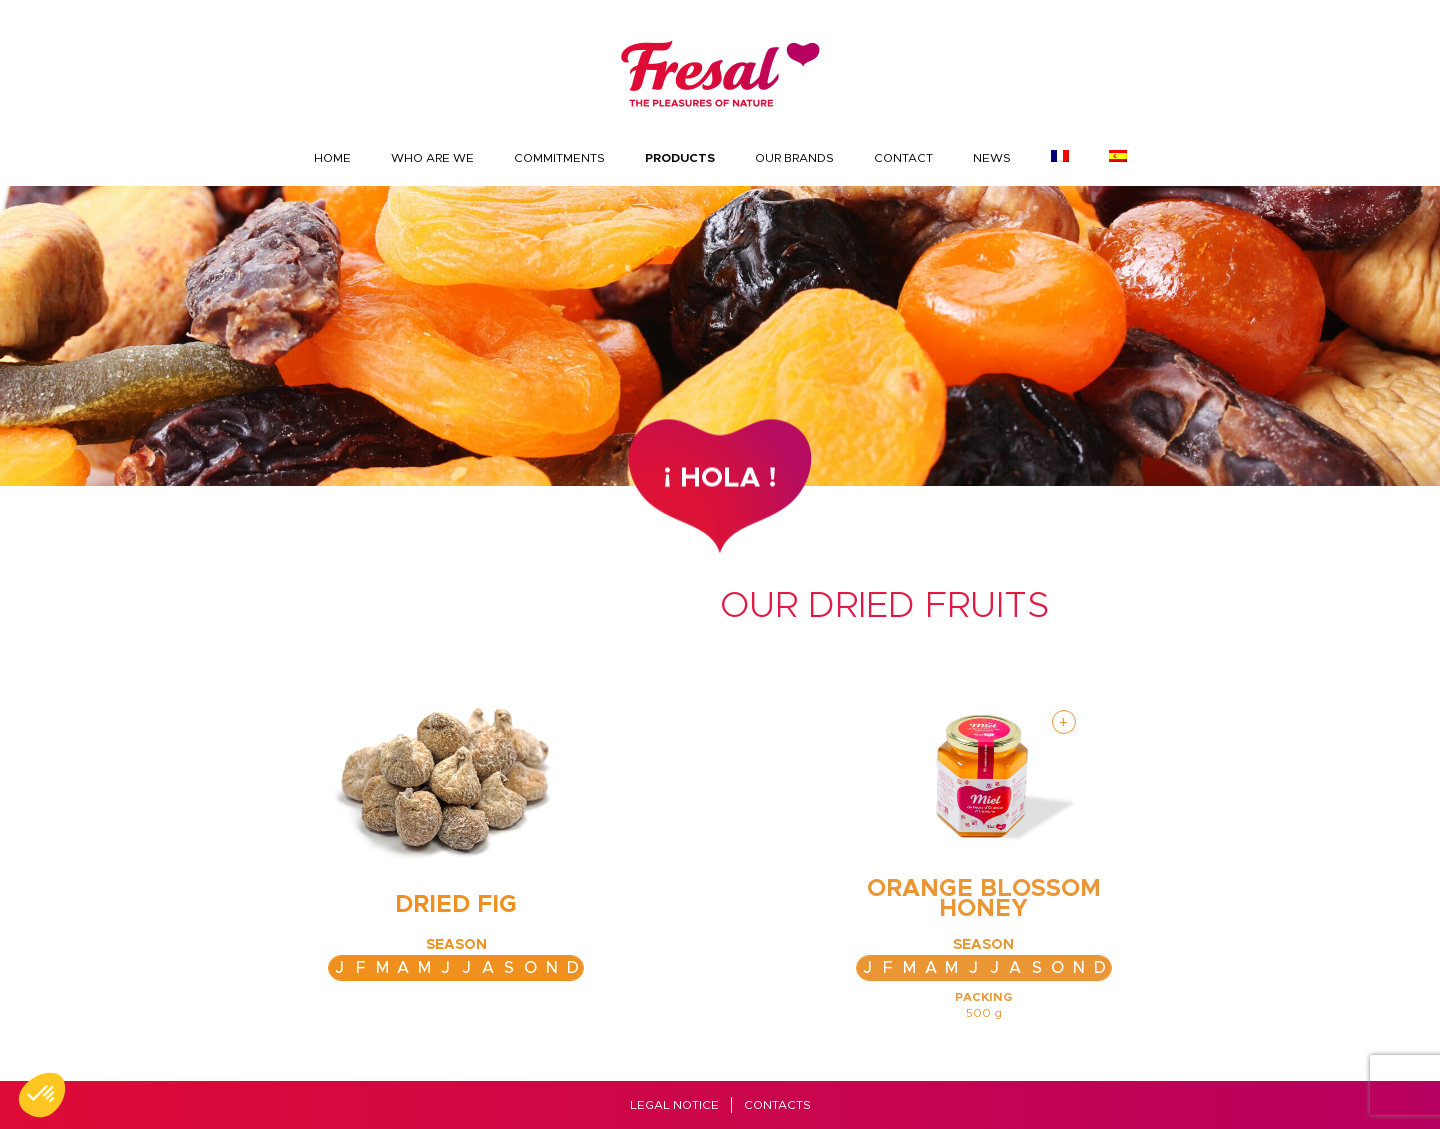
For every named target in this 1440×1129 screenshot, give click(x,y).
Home (332, 158)
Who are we (432, 158)
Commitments (559, 158)
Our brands (794, 158)
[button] (42, 1095)
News (992, 158)
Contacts (777, 1105)
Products (680, 158)
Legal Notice (674, 1105)
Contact (903, 158)
